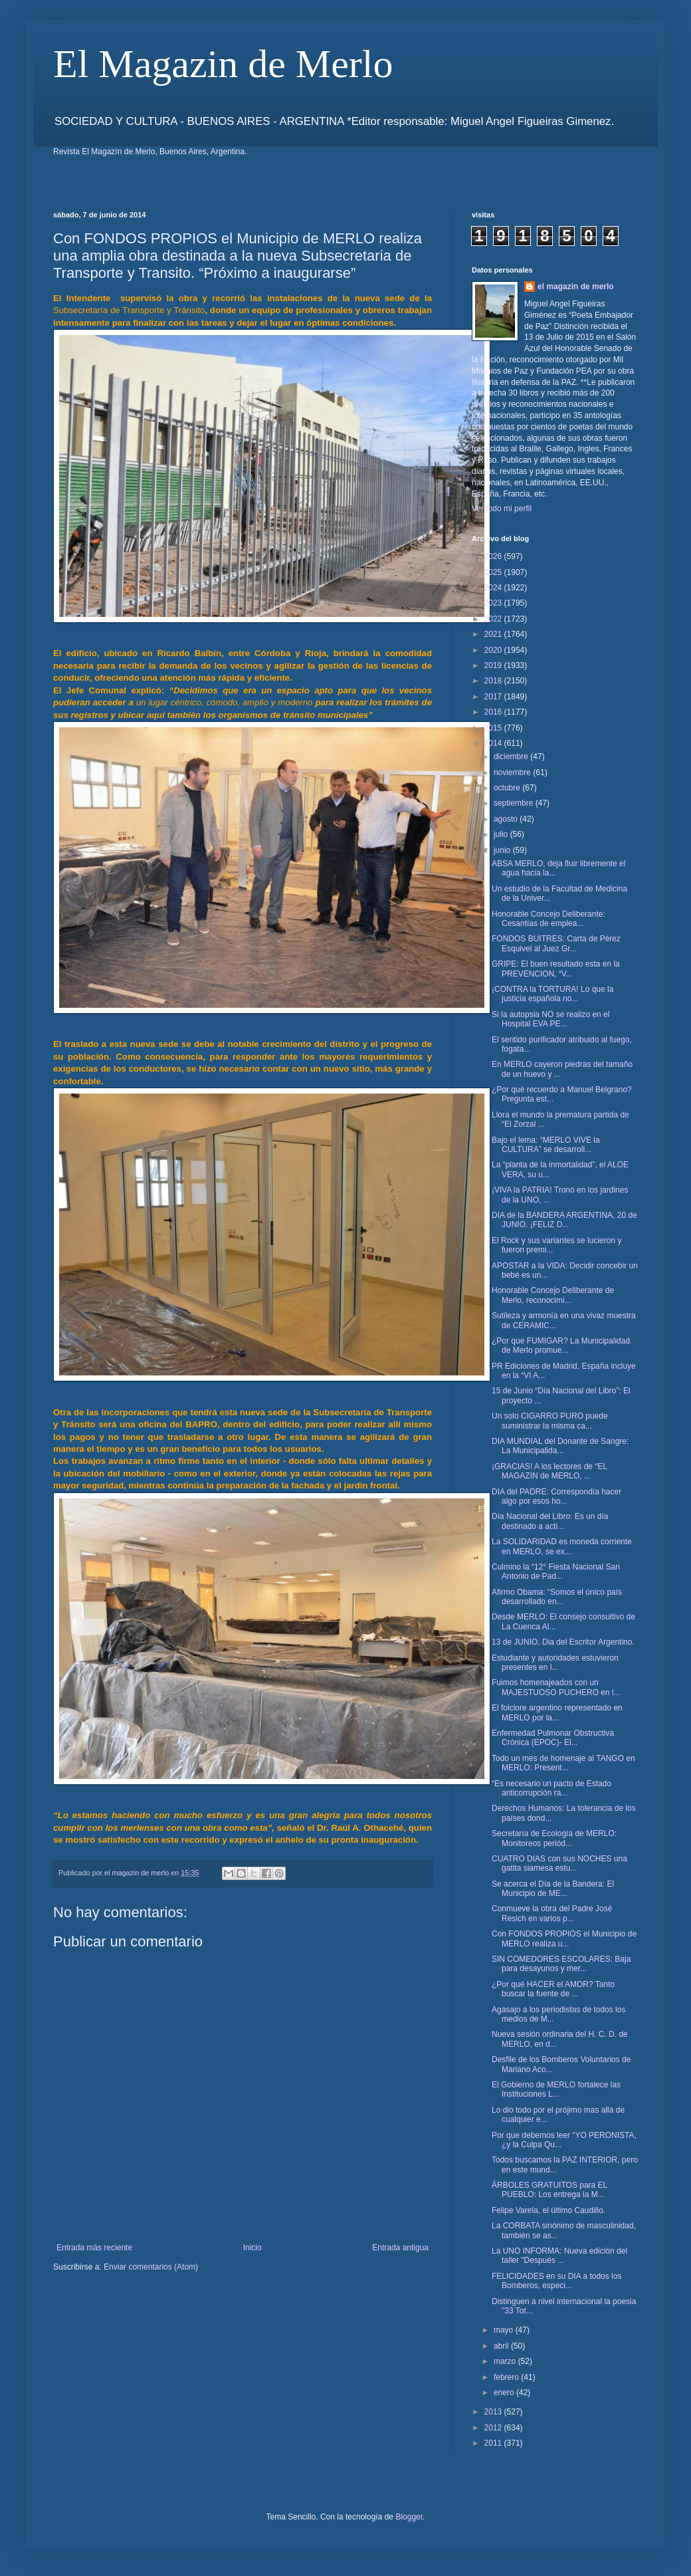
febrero (507, 2377)
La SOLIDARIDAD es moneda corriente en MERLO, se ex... (562, 1546)
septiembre (515, 803)
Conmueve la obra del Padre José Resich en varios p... (552, 1913)
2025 (494, 572)
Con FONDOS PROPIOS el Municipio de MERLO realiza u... (564, 1938)
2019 (494, 665)
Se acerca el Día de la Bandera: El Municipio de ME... (553, 1888)
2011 (494, 2443)
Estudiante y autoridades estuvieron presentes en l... (555, 1662)
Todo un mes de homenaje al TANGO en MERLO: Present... (563, 1763)
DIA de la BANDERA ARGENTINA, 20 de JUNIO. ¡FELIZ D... (564, 1220)
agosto (507, 819)
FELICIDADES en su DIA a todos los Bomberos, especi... (556, 2281)
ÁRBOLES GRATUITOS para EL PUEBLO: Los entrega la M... (549, 2189)
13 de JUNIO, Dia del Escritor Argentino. (563, 1642)
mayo (505, 2330)
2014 (494, 743)
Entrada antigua (400, 2247)
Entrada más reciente (94, 2247)
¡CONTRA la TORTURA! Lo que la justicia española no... (552, 994)
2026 (494, 556)
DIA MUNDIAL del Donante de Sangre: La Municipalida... (560, 1446)
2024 (494, 587)
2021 (494, 634)
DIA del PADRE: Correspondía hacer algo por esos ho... (556, 1496)
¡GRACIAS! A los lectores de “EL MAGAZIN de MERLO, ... (549, 1471)
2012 (494, 2427)
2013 (494, 2411)
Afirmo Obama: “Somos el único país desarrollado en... (557, 1596)
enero (505, 2392)
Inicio (252, 2247)
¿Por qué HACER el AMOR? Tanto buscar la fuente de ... (553, 1989)
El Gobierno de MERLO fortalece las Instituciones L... (556, 2089)
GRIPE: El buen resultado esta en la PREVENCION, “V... (556, 968)
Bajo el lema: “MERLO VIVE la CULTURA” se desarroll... (546, 1144)
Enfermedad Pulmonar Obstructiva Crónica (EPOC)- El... (553, 1737)
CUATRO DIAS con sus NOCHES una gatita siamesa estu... (559, 1863)
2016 (494, 712)
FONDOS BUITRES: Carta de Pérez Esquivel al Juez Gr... (556, 943)
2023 (494, 603)
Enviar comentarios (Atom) (151, 2267)
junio (503, 850)
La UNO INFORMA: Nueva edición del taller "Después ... (559, 2255)
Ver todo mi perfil (502, 508)
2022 (494, 619)
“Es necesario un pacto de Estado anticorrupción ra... (551, 1788)
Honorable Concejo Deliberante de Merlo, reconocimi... (553, 1295)
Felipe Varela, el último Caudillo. (548, 2210)
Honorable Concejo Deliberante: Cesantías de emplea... (548, 918)
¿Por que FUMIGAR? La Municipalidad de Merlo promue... (561, 1345)
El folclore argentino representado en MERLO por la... (557, 1712)
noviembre (513, 772)
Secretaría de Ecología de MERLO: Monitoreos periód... (554, 1838)
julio (502, 834)
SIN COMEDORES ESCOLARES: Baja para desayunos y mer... (561, 1963)
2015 (494, 728)
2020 (494, 650)
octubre (508, 787)
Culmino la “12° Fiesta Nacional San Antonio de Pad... (556, 1571)
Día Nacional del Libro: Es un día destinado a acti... (550, 1521)
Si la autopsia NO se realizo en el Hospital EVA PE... (550, 1019)
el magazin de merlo (576, 286)
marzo (506, 2361)
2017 (494, 696)
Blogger (409, 2516)
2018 (494, 680)
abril (502, 2346)
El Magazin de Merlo (223, 64)
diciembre (512, 756)
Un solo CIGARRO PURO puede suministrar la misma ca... (550, 1420)
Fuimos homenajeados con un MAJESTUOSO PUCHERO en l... (556, 1687)
